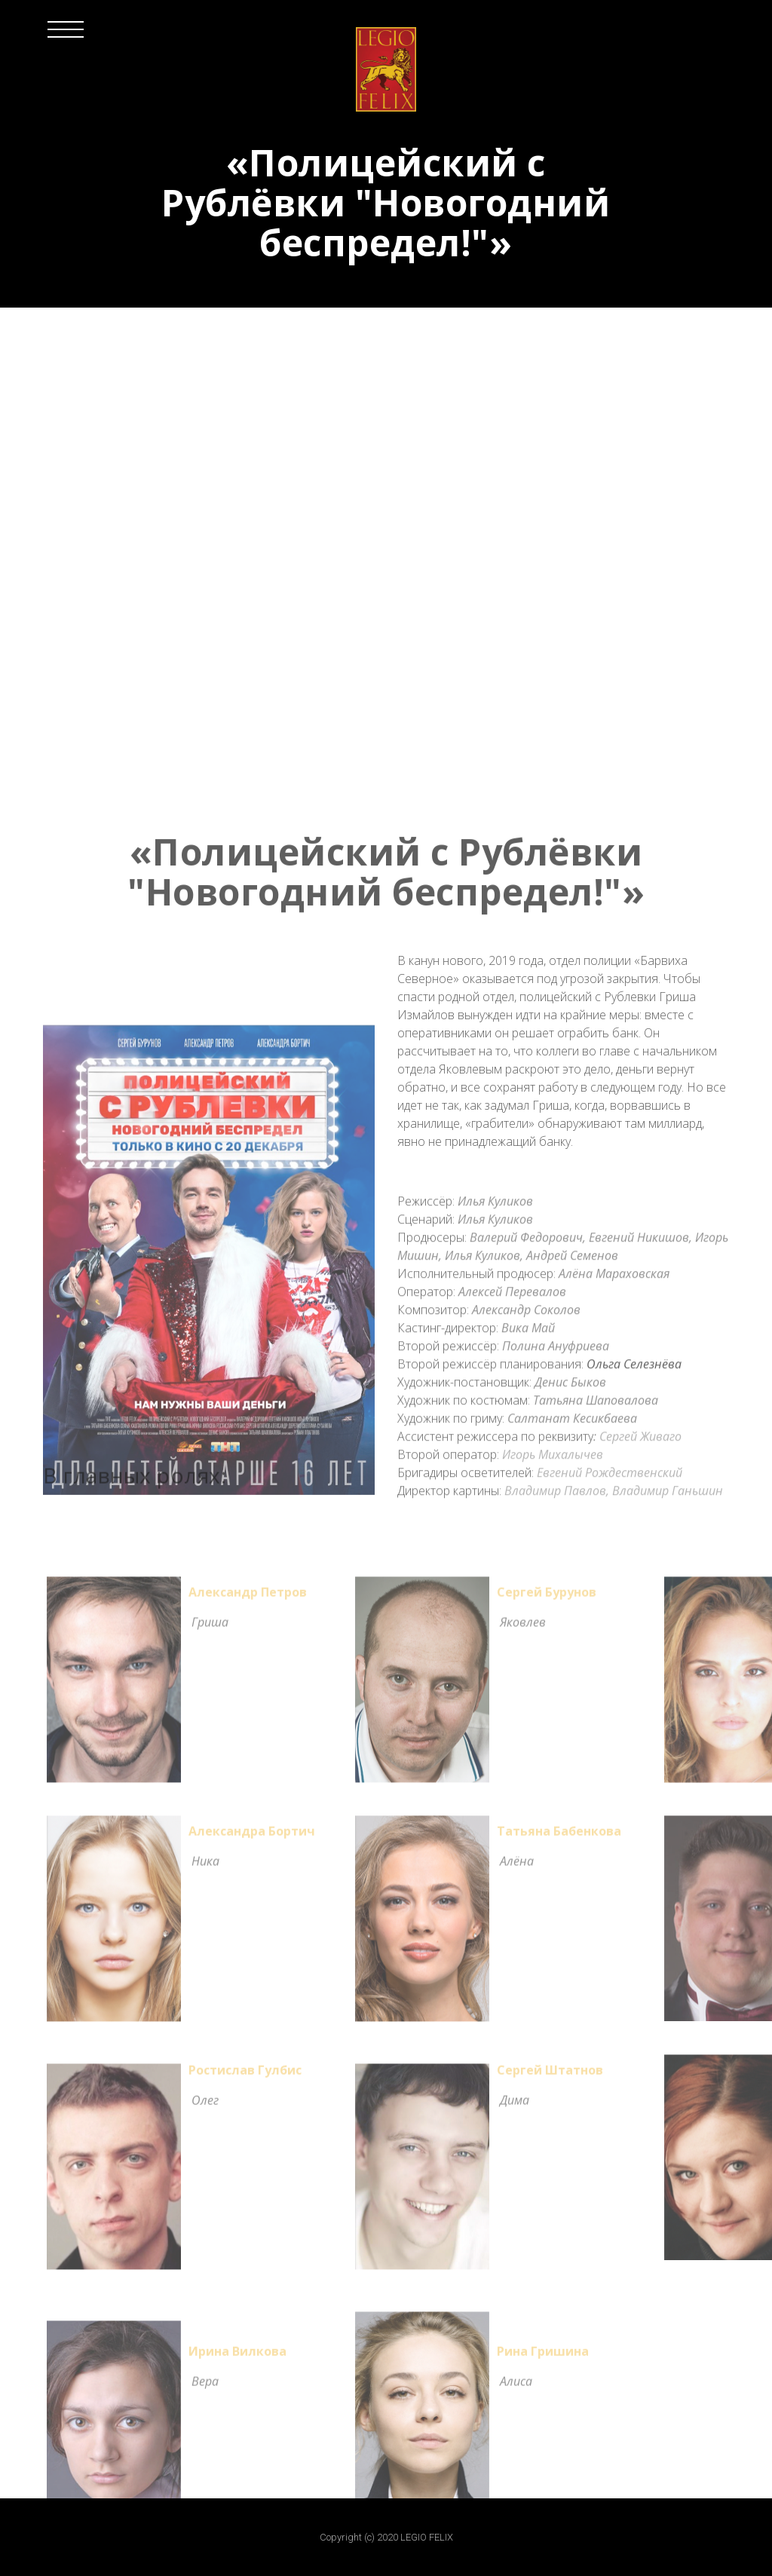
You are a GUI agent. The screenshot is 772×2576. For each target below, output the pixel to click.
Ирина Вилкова (237, 2357)
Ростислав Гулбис (245, 2076)
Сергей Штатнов (550, 2076)
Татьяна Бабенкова (559, 1837)
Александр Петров (247, 1598)
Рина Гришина (543, 2357)
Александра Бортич (251, 1837)
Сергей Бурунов (546, 1598)
